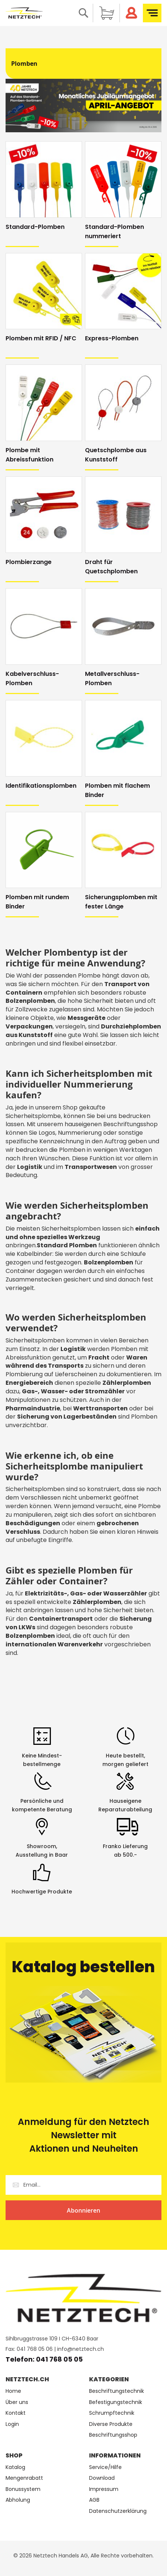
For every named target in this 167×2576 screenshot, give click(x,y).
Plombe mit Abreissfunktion (29, 455)
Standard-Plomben (35, 227)
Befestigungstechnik (115, 2402)
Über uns (17, 2402)
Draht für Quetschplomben (111, 567)
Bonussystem (23, 2489)
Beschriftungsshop (113, 2435)
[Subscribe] (83, 2210)
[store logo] (24, 13)
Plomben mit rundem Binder (37, 902)
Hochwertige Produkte (42, 1891)
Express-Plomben (111, 338)
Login (12, 2424)
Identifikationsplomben (41, 785)
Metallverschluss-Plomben (112, 678)
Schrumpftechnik (111, 2413)
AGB (94, 2500)
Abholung (18, 2500)
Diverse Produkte (110, 2424)
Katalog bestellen (83, 1967)
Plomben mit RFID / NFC (41, 338)
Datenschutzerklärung (118, 2511)
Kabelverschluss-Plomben (32, 678)
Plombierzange (29, 562)
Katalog (15, 2467)
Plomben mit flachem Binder (117, 790)
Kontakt (16, 2413)
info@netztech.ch (80, 2349)
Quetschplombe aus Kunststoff (116, 455)
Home (13, 2391)
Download (102, 2478)
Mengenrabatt (24, 2478)
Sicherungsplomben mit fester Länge (121, 902)
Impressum (103, 2489)
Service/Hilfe (105, 2467)
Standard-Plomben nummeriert (114, 231)
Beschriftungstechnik (116, 2391)
